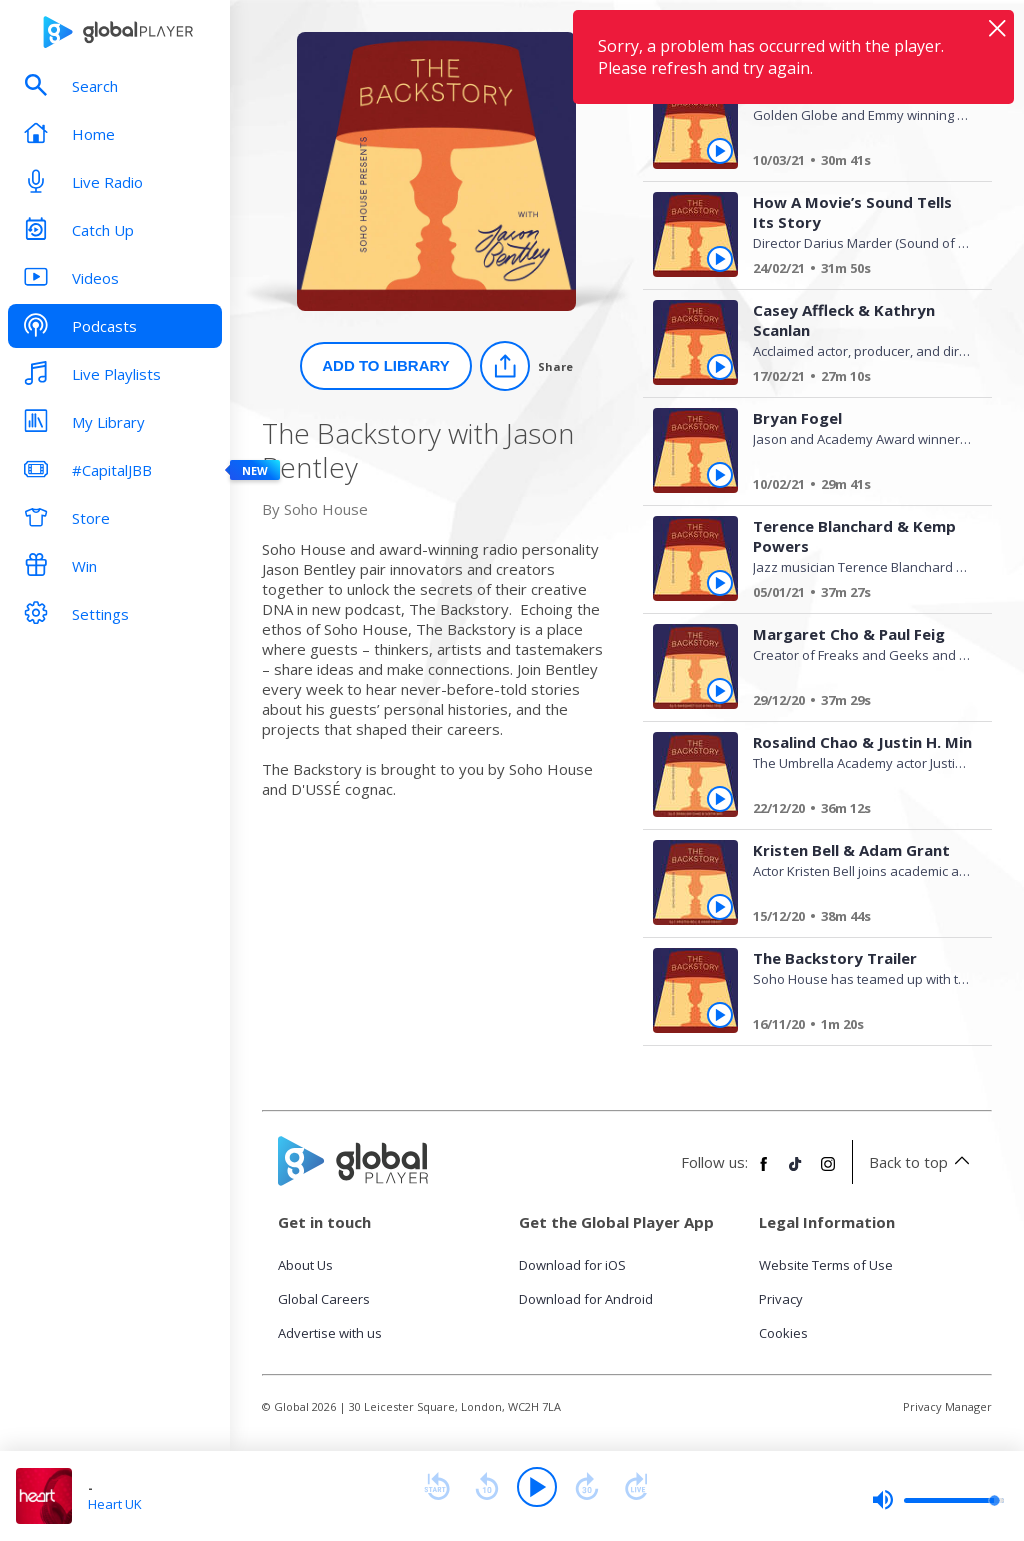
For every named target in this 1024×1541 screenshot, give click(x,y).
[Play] (537, 1487)
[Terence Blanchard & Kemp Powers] (855, 595)
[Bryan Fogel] (855, 487)
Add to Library (386, 365)
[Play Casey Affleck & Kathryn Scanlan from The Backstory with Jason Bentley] (720, 367)
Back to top (922, 1162)
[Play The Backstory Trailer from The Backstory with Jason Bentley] (720, 1015)
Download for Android (586, 1299)
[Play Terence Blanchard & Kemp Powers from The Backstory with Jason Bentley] (720, 583)
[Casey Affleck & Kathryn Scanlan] (855, 379)
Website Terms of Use (826, 1265)
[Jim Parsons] (855, 163)
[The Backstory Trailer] (855, 1027)
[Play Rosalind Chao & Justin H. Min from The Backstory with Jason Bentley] (720, 799)
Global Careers (324, 1299)
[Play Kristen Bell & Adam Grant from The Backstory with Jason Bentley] (720, 907)
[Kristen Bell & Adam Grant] (855, 919)
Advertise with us (330, 1333)
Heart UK (115, 1504)
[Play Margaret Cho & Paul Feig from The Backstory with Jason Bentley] (720, 691)
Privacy (781, 1299)
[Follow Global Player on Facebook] (764, 1172)
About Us (305, 1265)
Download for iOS (572, 1265)
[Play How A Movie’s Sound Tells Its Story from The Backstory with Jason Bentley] (720, 259)
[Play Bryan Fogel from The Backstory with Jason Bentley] (720, 475)
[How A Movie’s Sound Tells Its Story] (855, 271)
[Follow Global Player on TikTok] (796, 1172)
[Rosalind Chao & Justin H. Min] (855, 811)
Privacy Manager (947, 1406)
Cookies (783, 1333)
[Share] (526, 366)
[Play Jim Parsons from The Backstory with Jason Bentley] (720, 151)
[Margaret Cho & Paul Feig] (855, 703)
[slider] (938, 1500)
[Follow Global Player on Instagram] (828, 1172)
